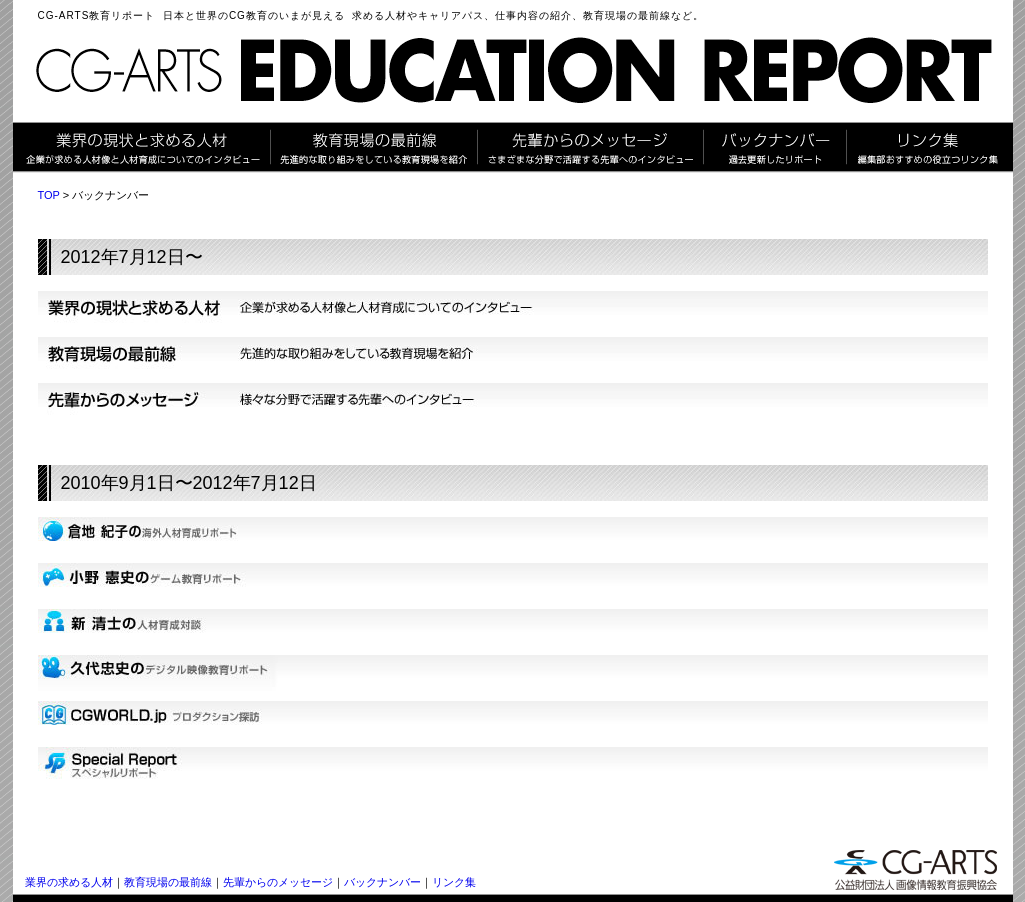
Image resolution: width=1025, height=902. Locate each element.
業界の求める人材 (69, 882)
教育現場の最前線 (168, 882)
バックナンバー (382, 882)
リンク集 (454, 882)
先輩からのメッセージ (278, 882)
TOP (49, 195)
